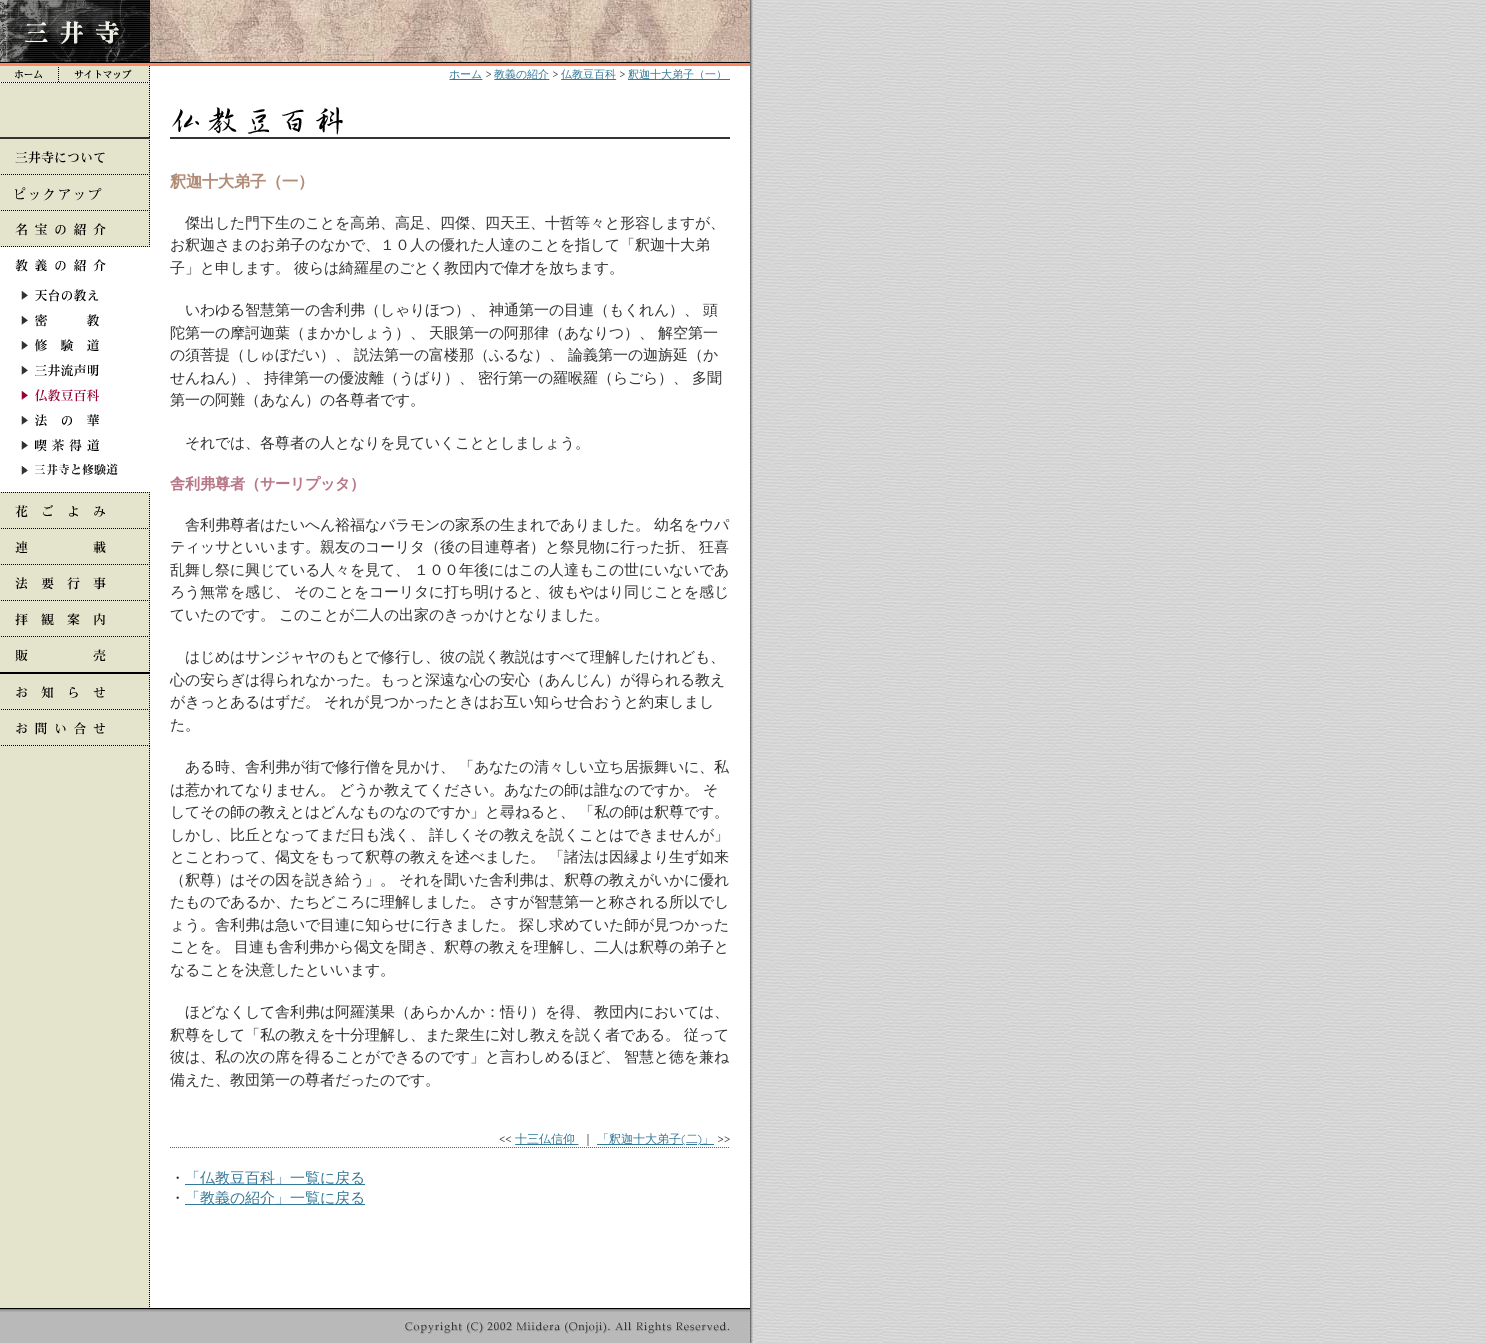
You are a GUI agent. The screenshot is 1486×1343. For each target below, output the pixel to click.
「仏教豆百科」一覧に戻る (275, 1177)
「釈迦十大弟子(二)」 (655, 1138)
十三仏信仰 (546, 1138)
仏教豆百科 (588, 74)
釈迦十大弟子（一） (679, 74)
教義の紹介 (521, 74)
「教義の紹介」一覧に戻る (275, 1197)
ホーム (465, 74)
